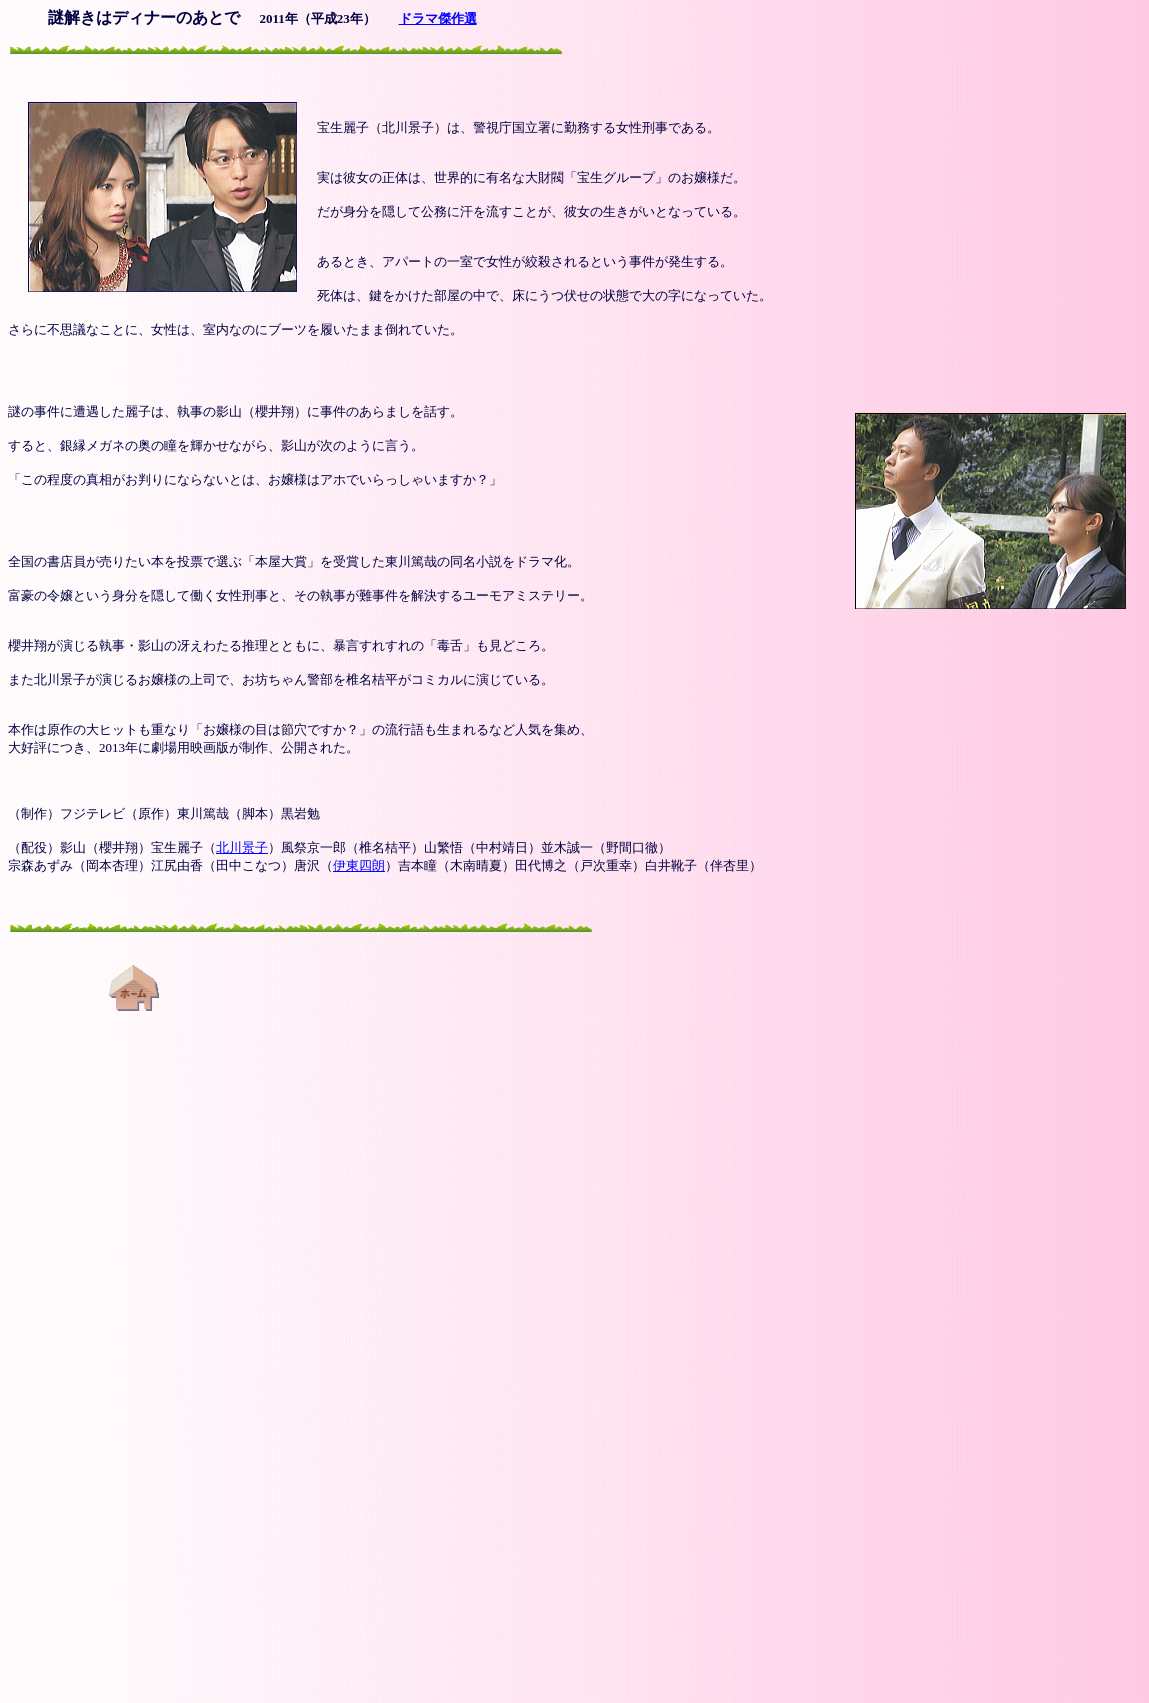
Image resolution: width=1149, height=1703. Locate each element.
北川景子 (242, 847)
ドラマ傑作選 (438, 18)
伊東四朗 (359, 865)
